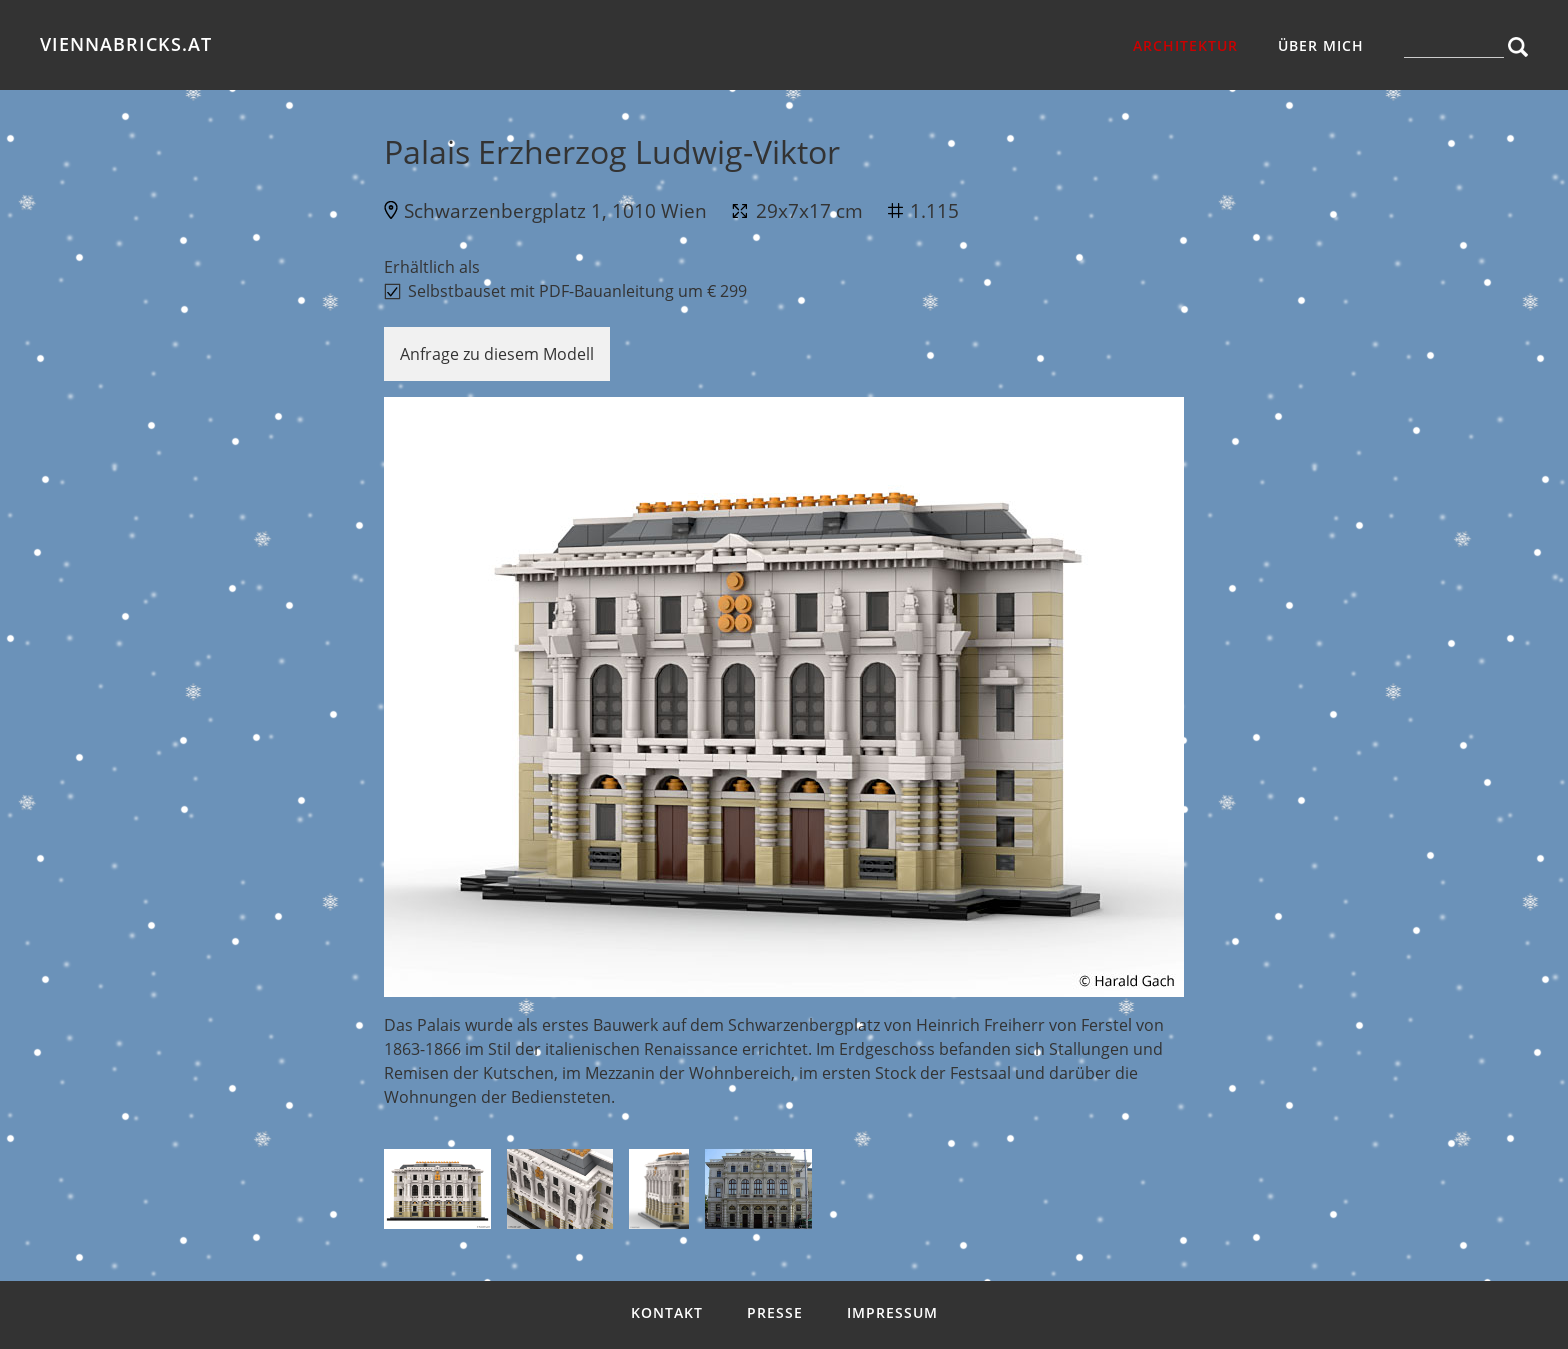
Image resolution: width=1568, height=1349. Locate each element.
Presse (775, 1312)
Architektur (1185, 45)
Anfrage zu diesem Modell (497, 354)
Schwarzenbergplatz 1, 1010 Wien (555, 210)
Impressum (892, 1312)
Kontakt (667, 1312)
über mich (1321, 45)
